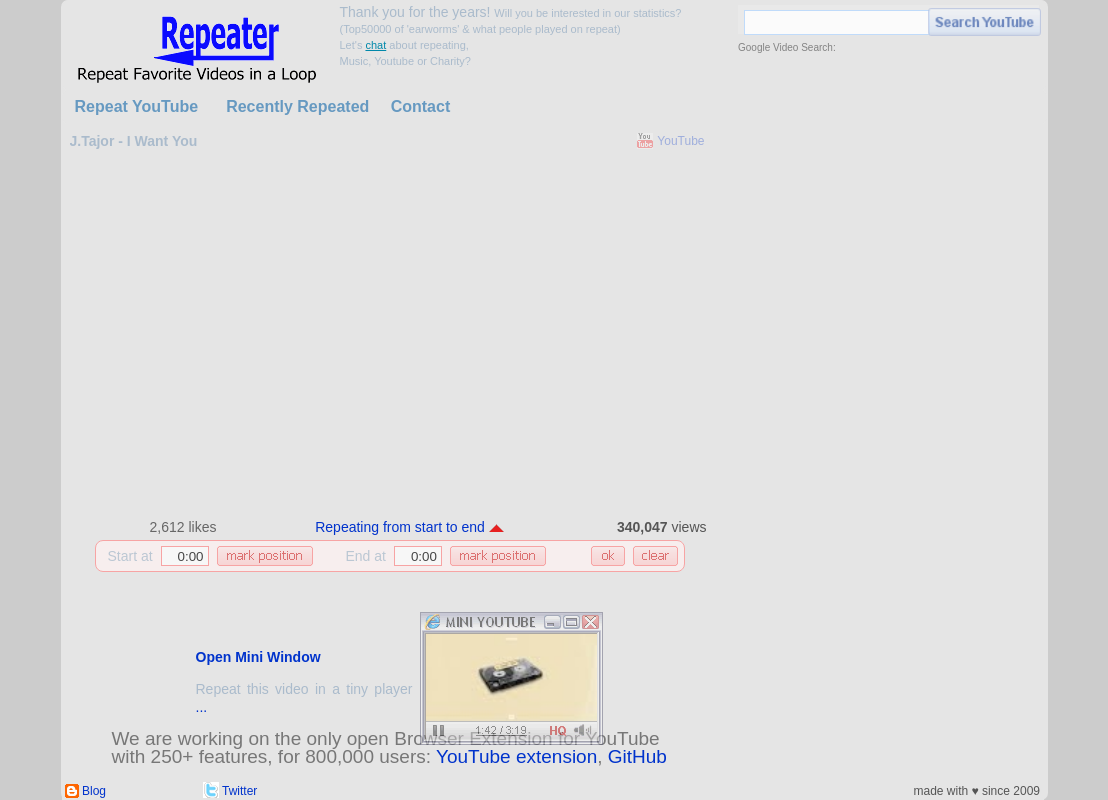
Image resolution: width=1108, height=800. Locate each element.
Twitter (239, 791)
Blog (94, 791)
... (202, 707)
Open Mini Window (258, 657)
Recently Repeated (297, 106)
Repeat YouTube (137, 106)
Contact (421, 106)
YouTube (680, 141)
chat (375, 45)
